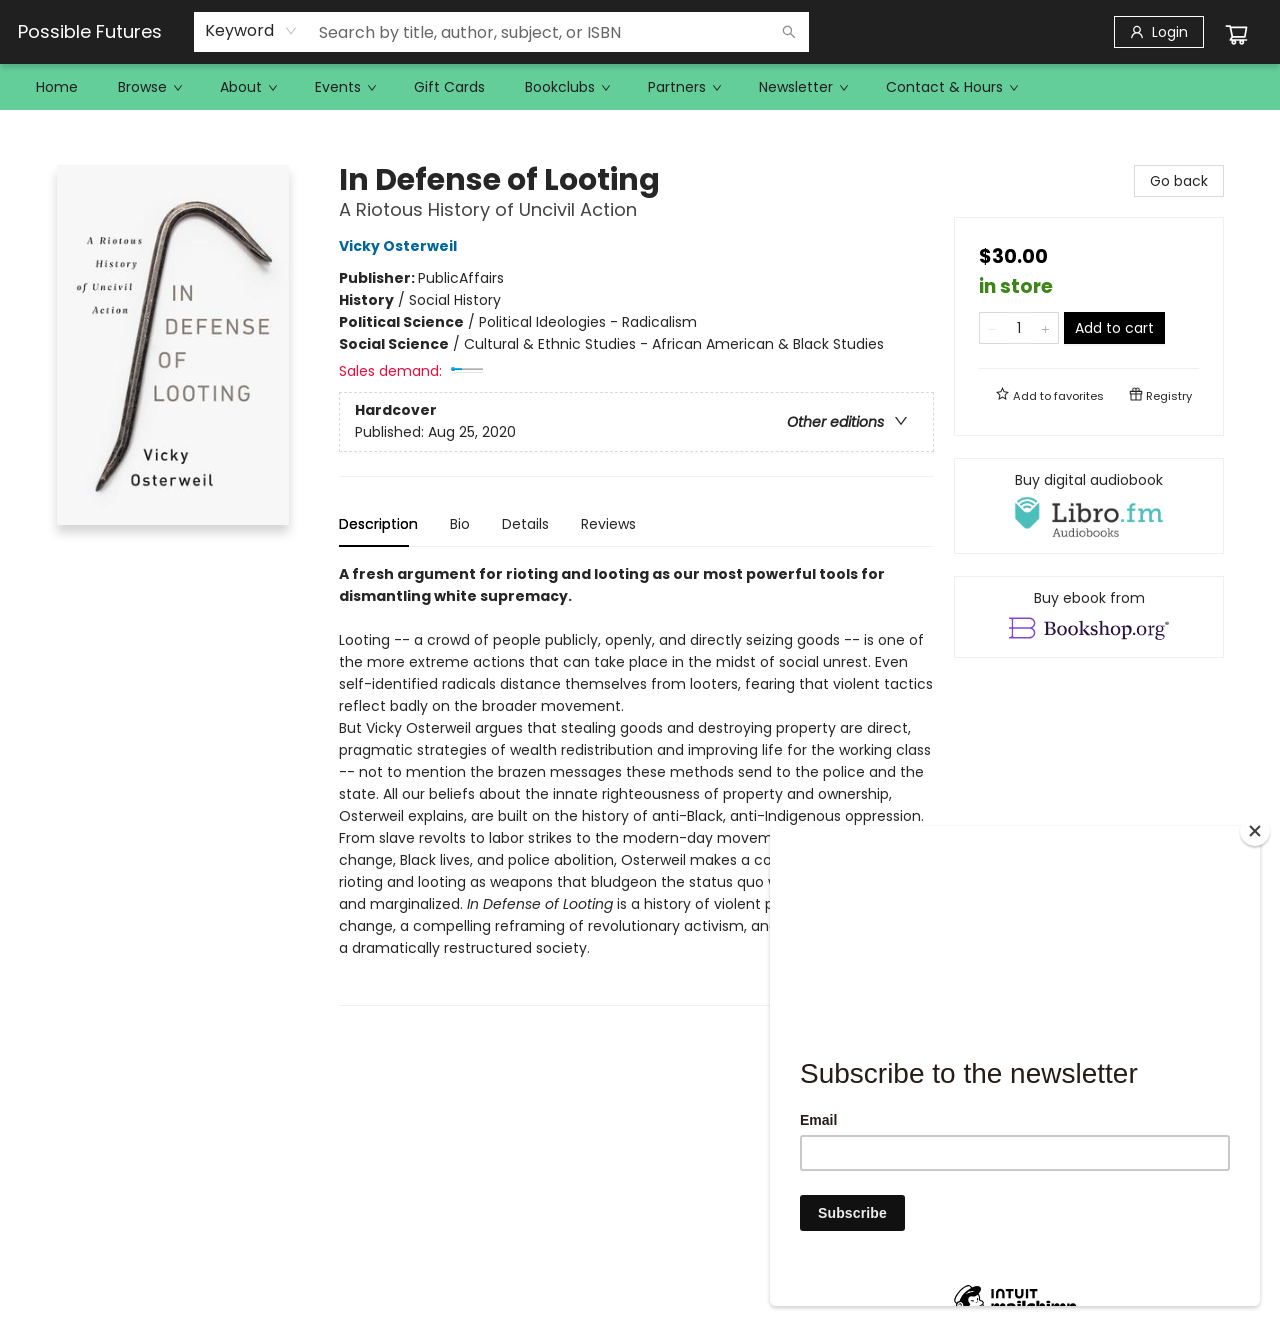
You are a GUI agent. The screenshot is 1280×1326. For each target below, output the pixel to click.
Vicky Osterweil (401, 246)
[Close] (1255, 831)
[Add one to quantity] (1045, 328)
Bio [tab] (460, 524)
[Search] (789, 32)
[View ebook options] (1089, 617)
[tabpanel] (636, 784)
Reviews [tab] (608, 524)
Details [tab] (525, 524)
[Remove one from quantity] (992, 328)
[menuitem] (57, 87)
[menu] (640, 87)
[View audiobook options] (1089, 506)
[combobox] (251, 31)
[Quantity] (1019, 328)
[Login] (1159, 32)
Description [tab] (378, 524)
